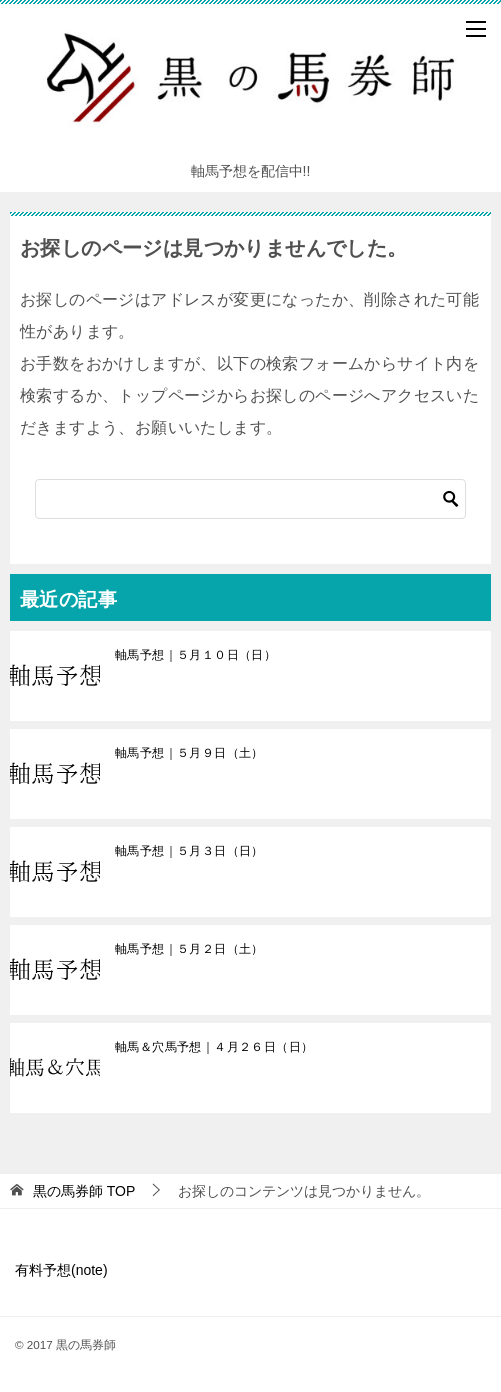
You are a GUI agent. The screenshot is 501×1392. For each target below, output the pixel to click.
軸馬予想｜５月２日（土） (189, 949)
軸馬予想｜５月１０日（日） (195, 655)
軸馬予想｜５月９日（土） (189, 753)
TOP (84, 1191)
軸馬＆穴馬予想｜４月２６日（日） (214, 1047)
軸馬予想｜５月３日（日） (189, 851)
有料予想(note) (61, 1270)
